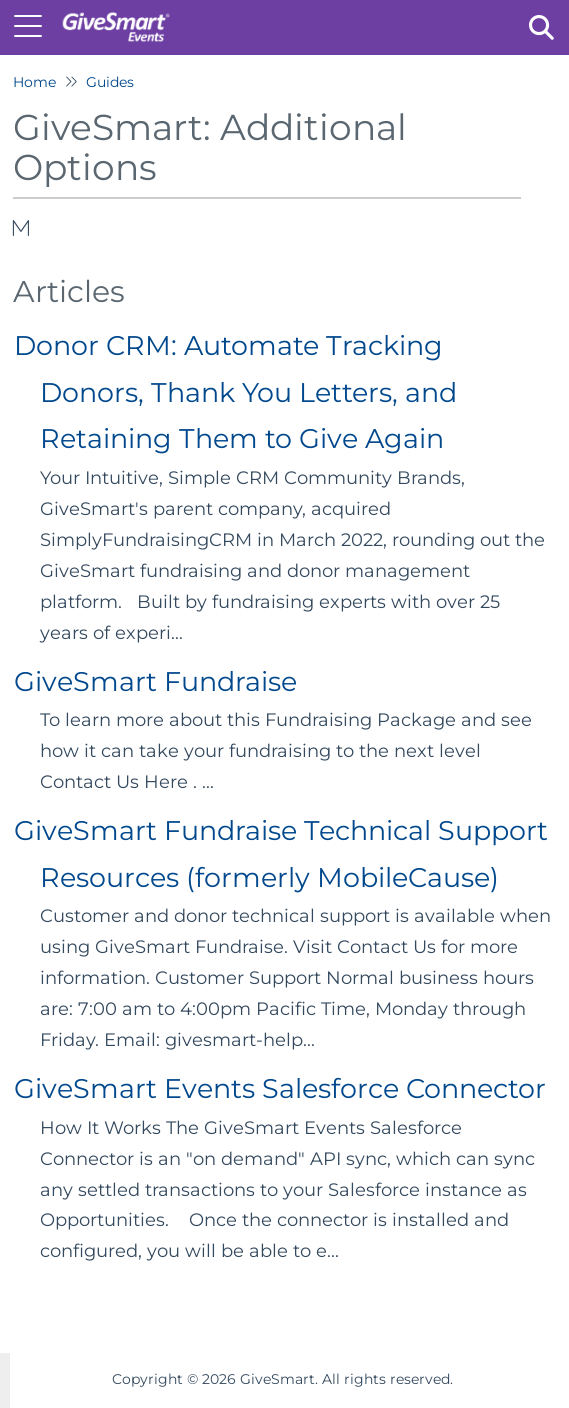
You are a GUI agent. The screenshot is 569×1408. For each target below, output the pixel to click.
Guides (110, 82)
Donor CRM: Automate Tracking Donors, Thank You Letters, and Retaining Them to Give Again (235, 392)
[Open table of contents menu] (35, 24)
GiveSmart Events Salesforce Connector (280, 1088)
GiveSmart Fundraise (155, 681)
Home (34, 82)
